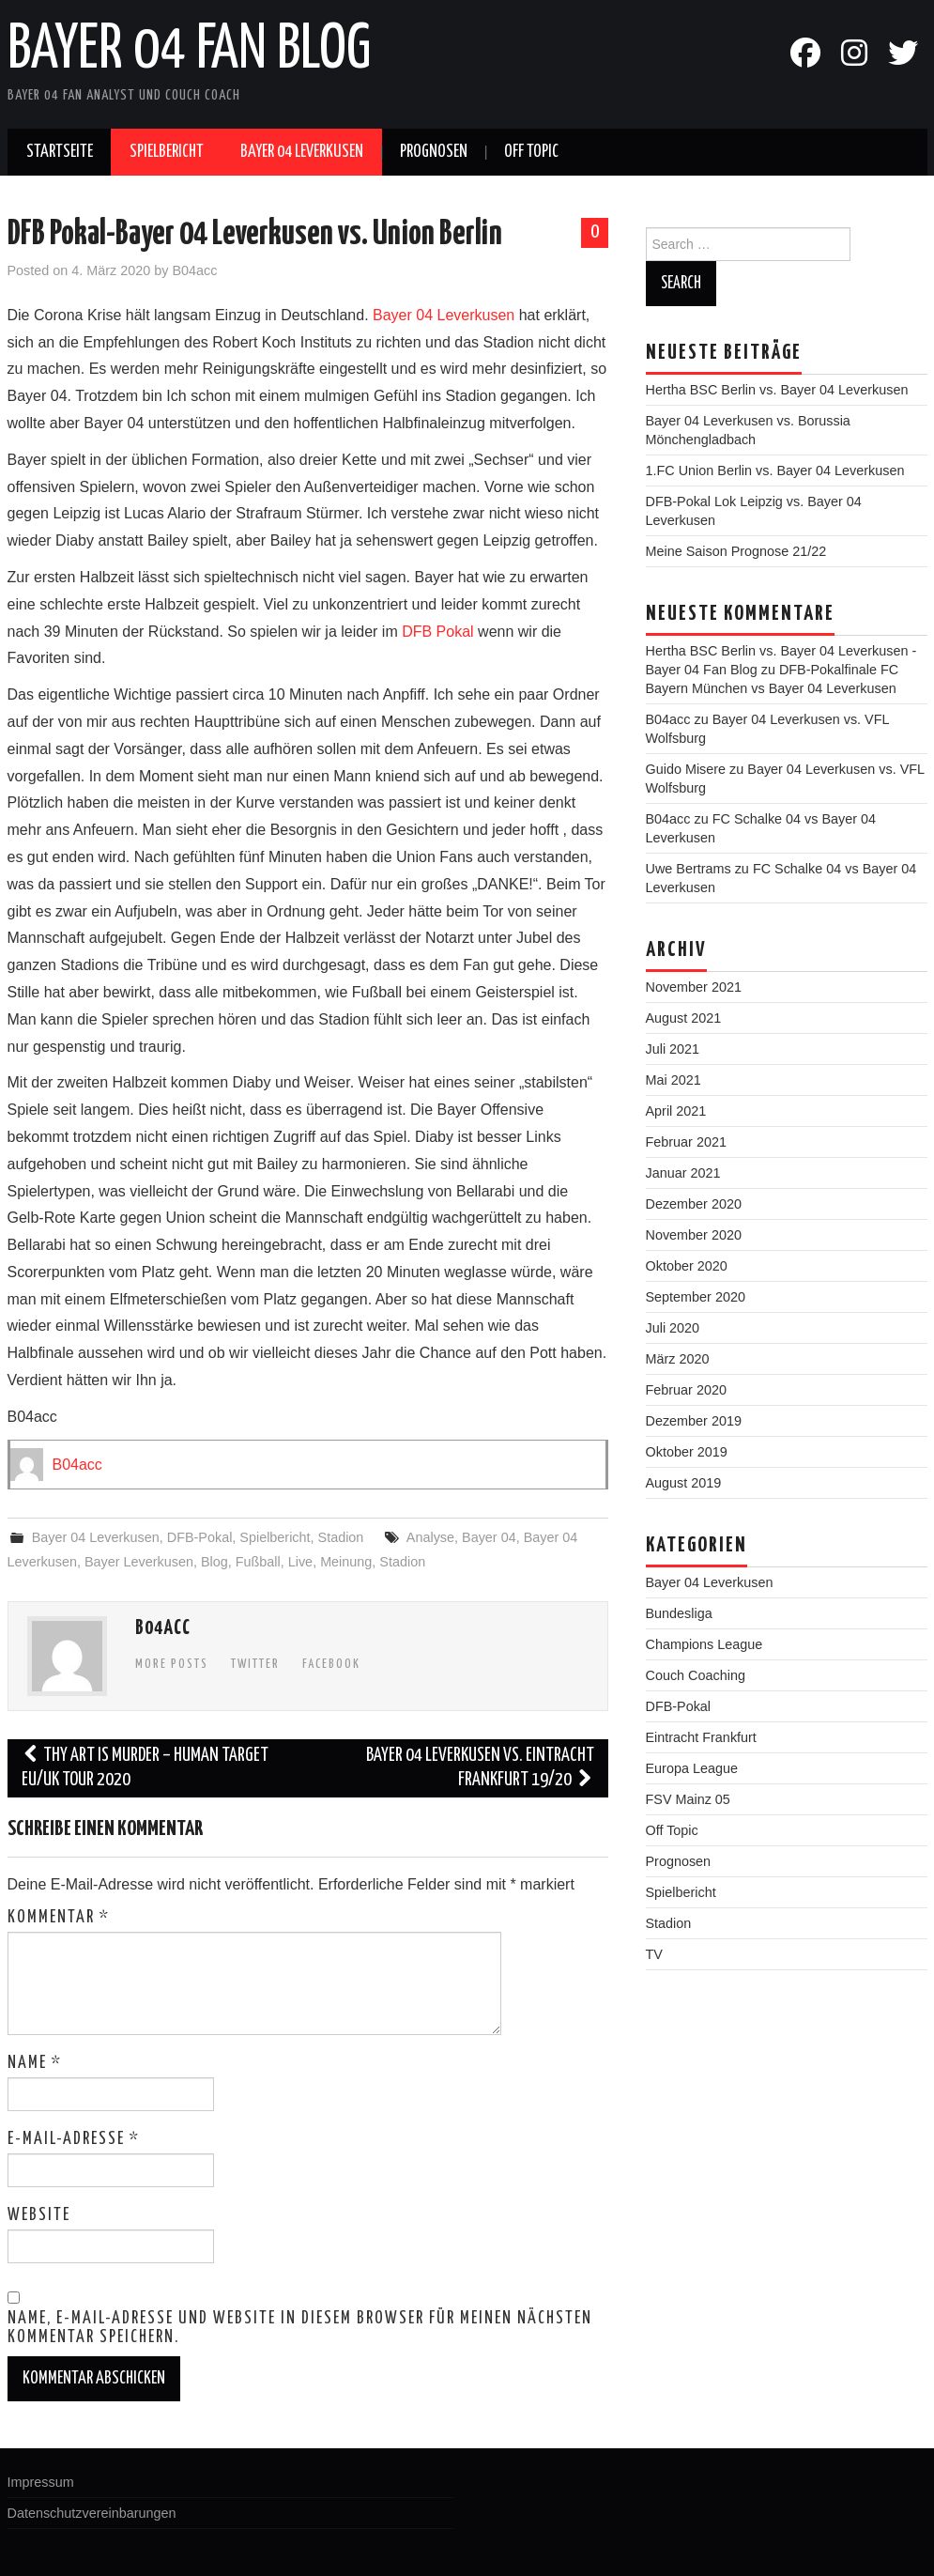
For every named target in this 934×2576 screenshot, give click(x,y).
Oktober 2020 (686, 1265)
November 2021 (694, 987)
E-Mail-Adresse (74, 2139)
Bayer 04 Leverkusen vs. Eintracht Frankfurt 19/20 (480, 1768)
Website (39, 2215)
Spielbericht (167, 152)
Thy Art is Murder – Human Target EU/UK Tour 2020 (145, 1768)
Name (35, 2063)
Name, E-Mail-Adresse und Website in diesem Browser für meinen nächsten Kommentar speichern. (300, 2328)
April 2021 (676, 1110)
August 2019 (684, 1482)
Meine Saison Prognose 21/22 (736, 551)
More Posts (171, 1664)
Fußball (258, 1561)
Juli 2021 (673, 1049)
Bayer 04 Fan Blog (189, 51)
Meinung (346, 1561)
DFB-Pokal (200, 1537)
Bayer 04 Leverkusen (301, 152)
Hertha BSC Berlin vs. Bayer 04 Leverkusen (777, 389)
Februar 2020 (686, 1389)
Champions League (704, 1644)
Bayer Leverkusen (138, 1561)
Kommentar (59, 1917)
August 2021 (684, 1018)
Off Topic (531, 152)
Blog (214, 1561)
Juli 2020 (673, 1327)
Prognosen (433, 152)
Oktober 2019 (686, 1451)
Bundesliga (679, 1613)
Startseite (59, 152)
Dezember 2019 (694, 1420)
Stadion (341, 1537)
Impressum (41, 2482)
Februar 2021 (686, 1141)
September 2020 (695, 1296)
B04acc (195, 270)
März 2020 (678, 1358)
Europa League (692, 1768)
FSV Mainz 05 (688, 1799)
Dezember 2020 (694, 1203)
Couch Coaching (695, 1675)
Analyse (430, 1537)
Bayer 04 (489, 1537)
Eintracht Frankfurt (701, 1737)
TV (654, 1954)
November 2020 (694, 1234)
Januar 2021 (683, 1172)
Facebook (331, 1664)
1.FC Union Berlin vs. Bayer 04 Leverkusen (775, 470)
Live (300, 1561)
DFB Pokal (437, 632)
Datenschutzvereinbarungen (92, 2513)
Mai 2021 (673, 1079)
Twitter (255, 1664)
